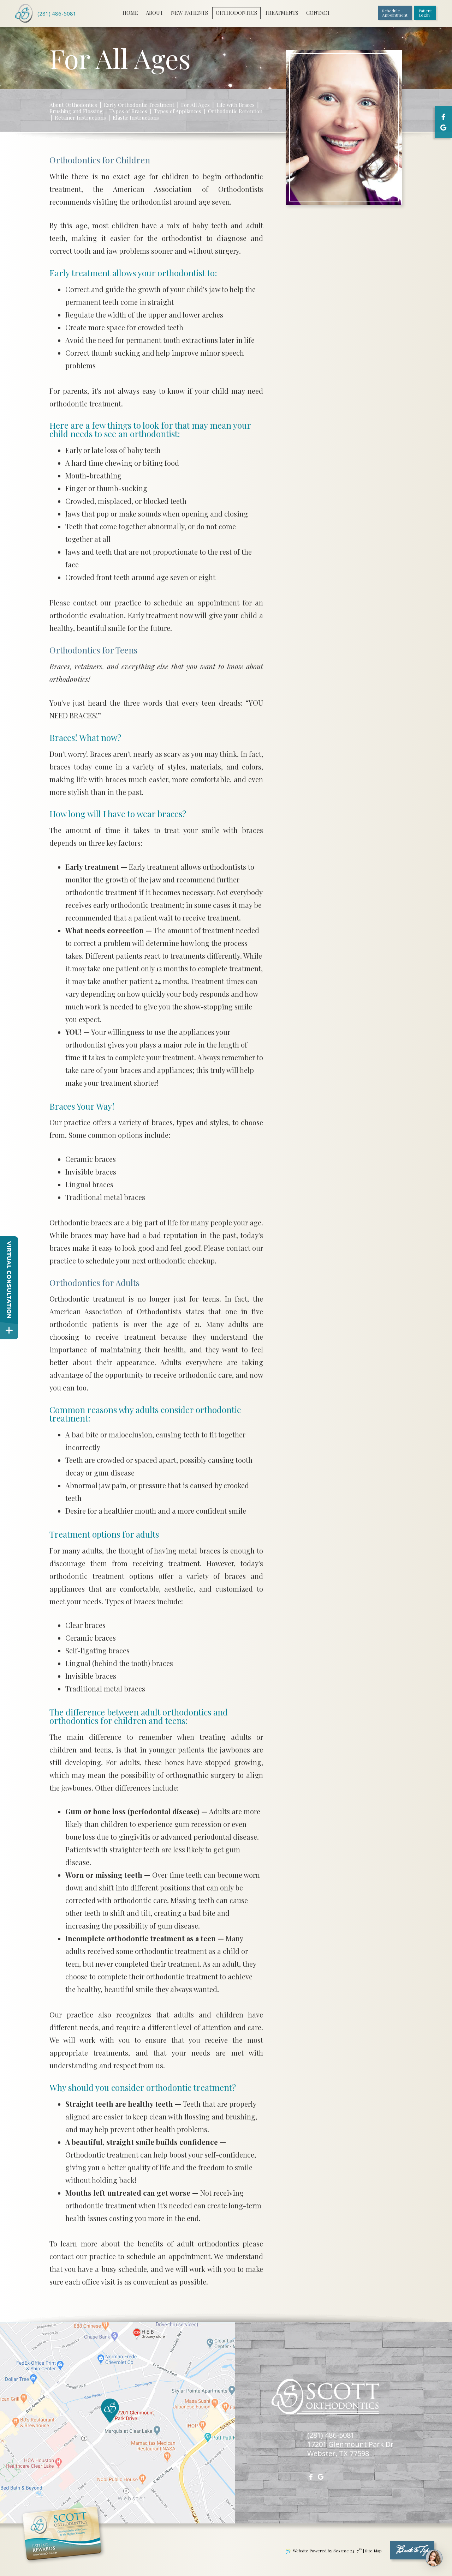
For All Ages (195, 105)
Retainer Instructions (80, 117)
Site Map (373, 2550)
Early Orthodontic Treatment (139, 105)
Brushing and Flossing (76, 111)
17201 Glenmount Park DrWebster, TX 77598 (350, 2449)
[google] (443, 127)
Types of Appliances (177, 111)
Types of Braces (128, 111)
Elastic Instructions (136, 117)
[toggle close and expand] (9, 1330)
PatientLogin (425, 13)
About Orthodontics (73, 105)
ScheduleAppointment (395, 13)
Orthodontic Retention (235, 111)
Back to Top (412, 2551)
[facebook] (443, 116)
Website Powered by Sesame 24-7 (324, 2550)
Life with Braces (235, 105)
